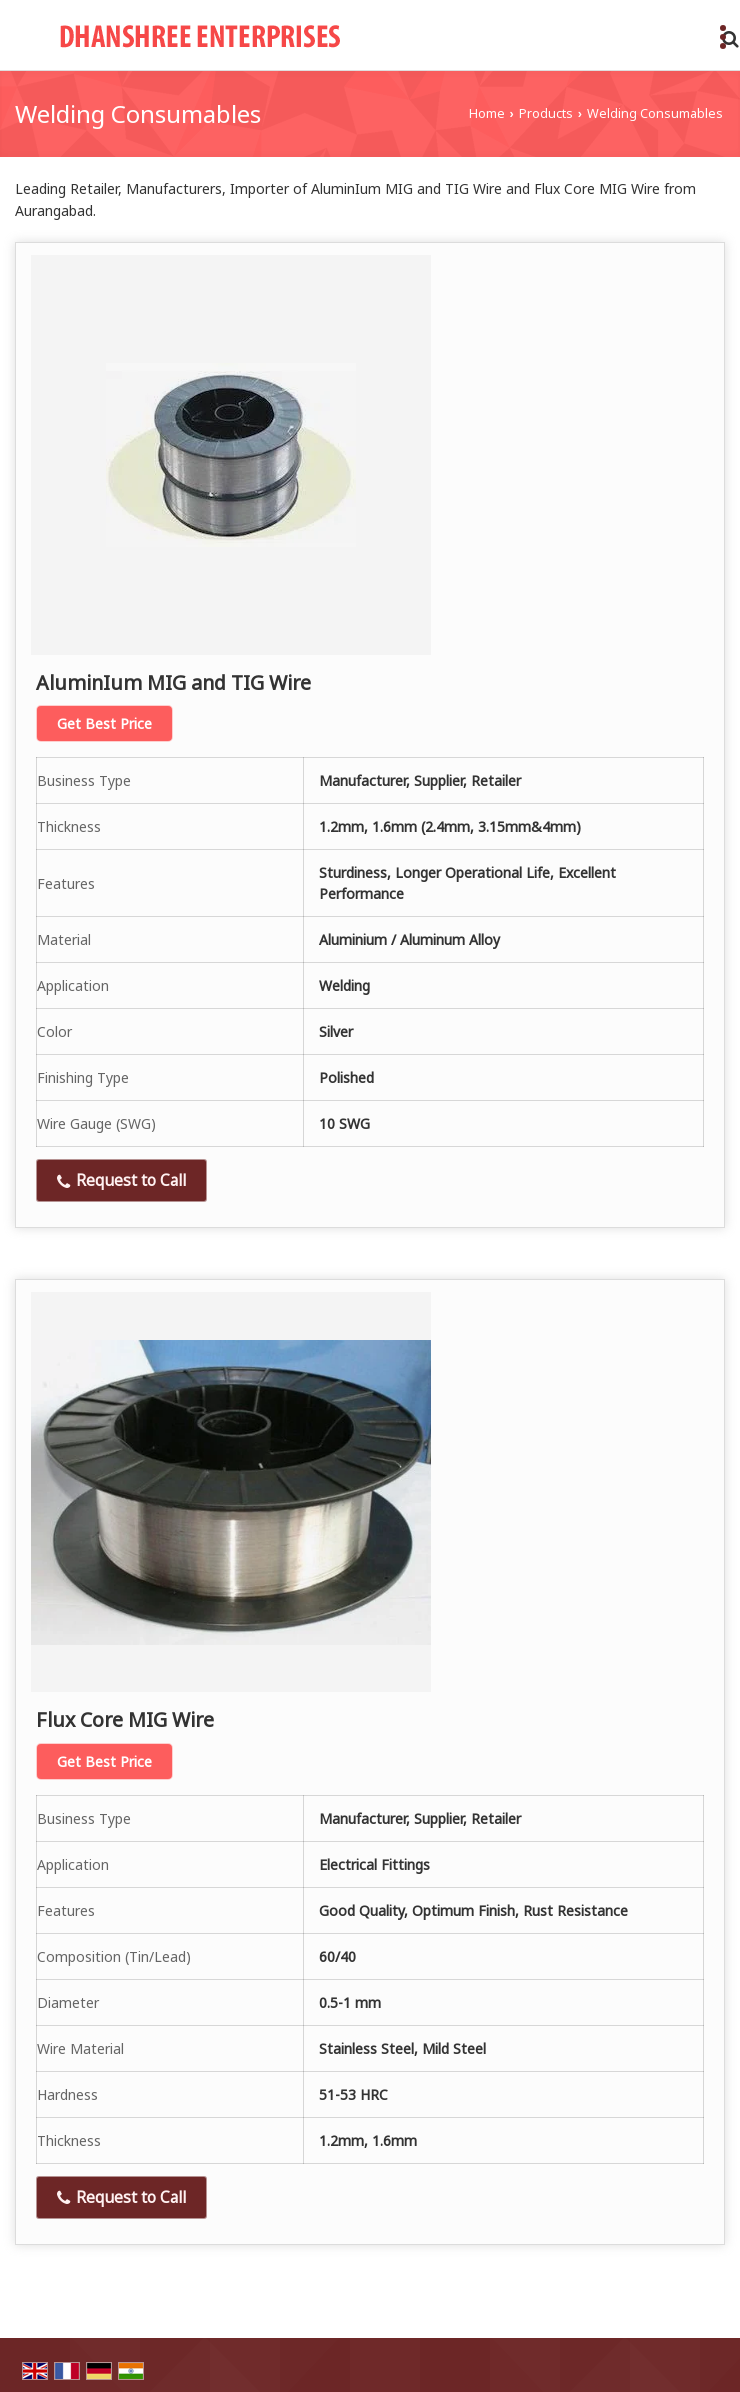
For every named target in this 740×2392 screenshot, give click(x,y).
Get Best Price (104, 723)
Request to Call (121, 1180)
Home (487, 113)
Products (546, 113)
